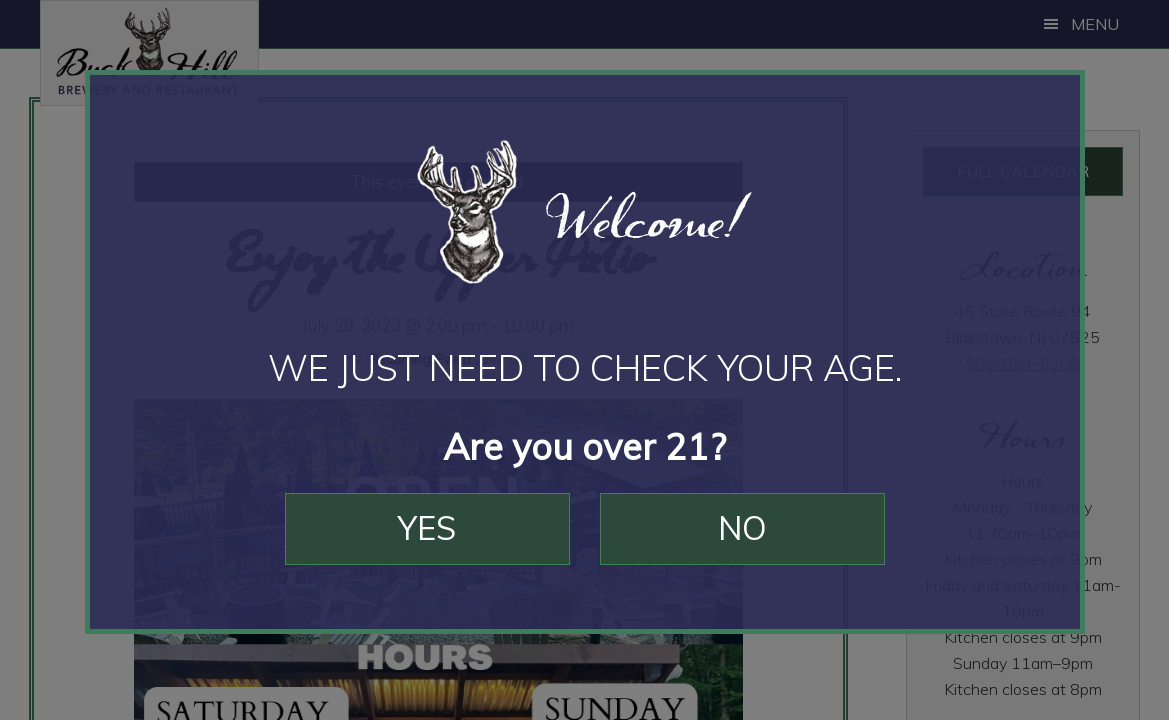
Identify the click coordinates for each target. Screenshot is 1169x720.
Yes (427, 528)
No (742, 528)
